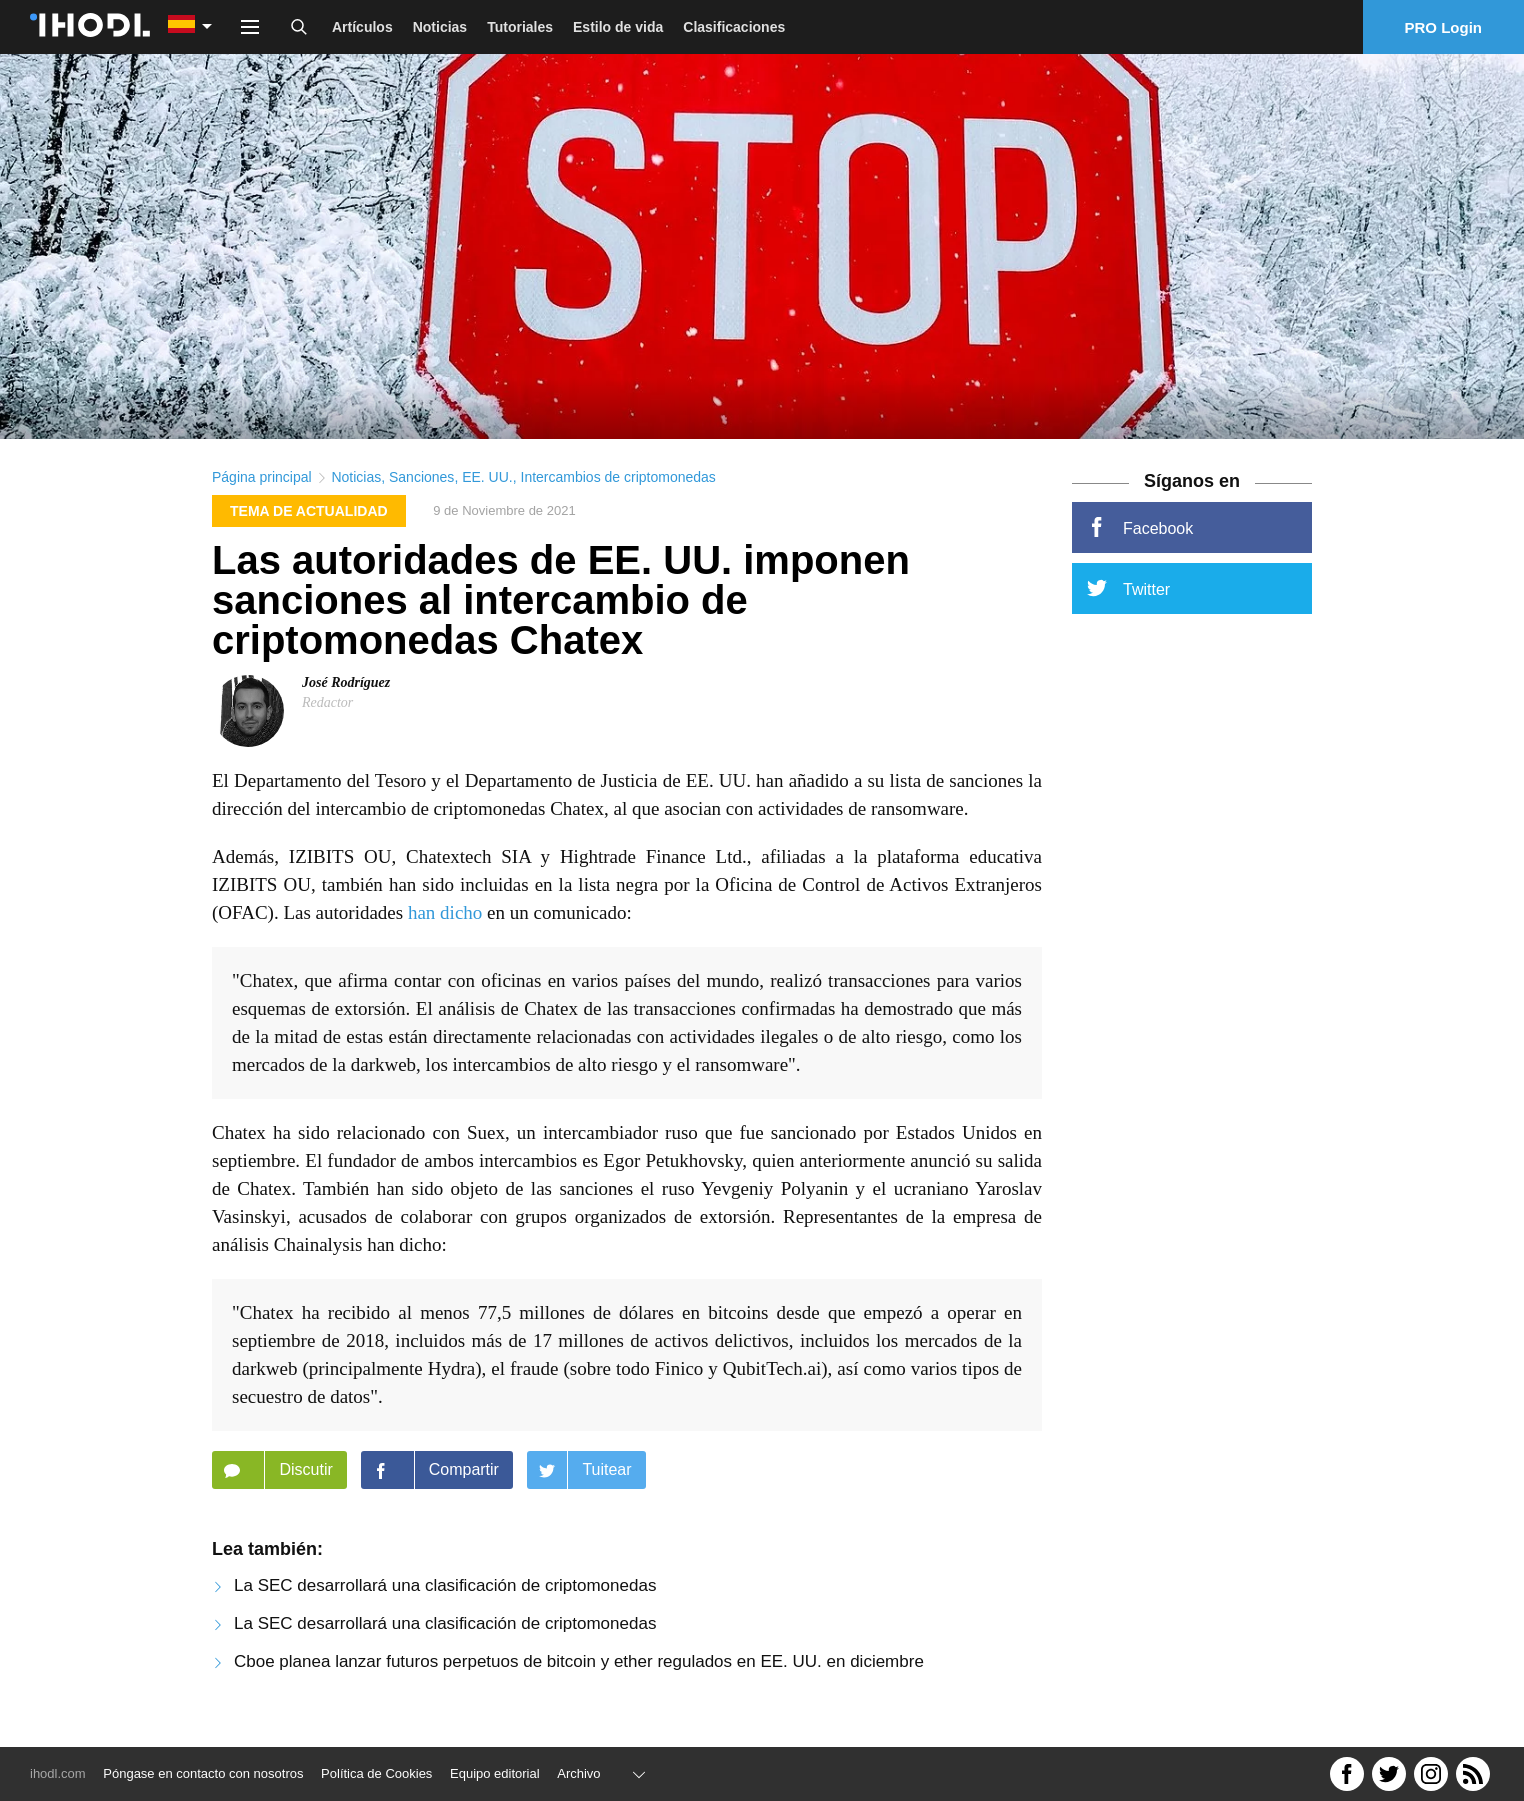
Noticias (440, 27)
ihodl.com (58, 1773)
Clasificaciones (734, 27)
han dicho (445, 921)
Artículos (362, 27)
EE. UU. (487, 486)
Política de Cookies (376, 1773)
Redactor (327, 711)
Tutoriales (520, 27)
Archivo (578, 1773)
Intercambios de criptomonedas (618, 486)
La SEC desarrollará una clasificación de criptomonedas (445, 1594)
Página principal (262, 486)
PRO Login (1444, 27)
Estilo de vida (618, 27)
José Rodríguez (346, 691)
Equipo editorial (495, 1773)
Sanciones (421, 486)
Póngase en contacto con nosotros (203, 1773)
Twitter (1128, 597)
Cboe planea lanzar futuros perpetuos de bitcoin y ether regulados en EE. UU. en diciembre (579, 1670)
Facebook (1140, 536)
